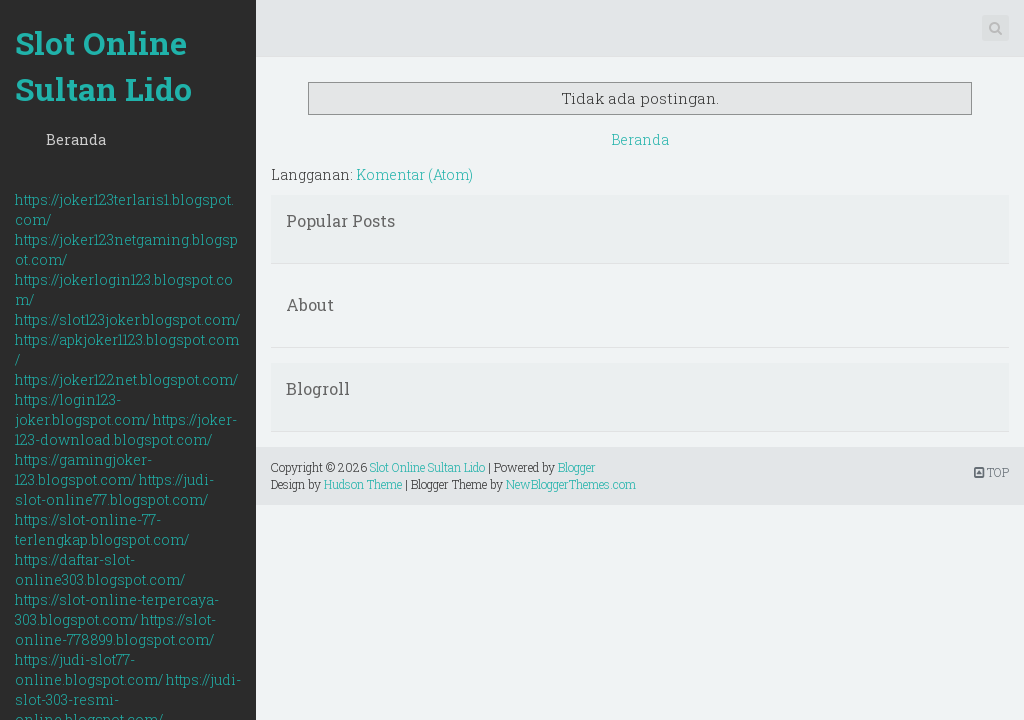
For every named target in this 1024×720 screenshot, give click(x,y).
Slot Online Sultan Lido (103, 65)
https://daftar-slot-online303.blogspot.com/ (100, 569)
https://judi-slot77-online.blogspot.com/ (89, 669)
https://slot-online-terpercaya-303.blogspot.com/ (117, 609)
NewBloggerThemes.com (571, 484)
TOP (991, 472)
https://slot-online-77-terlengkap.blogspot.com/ (102, 529)
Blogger (577, 467)
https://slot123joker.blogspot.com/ (127, 319)
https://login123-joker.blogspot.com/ (82, 409)
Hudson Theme (363, 484)
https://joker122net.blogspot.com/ (126, 379)
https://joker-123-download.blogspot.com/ (126, 429)
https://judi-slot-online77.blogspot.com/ (114, 489)
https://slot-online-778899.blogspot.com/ (115, 629)
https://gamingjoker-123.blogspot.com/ (83, 469)
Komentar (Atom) (414, 174)
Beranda (76, 139)
